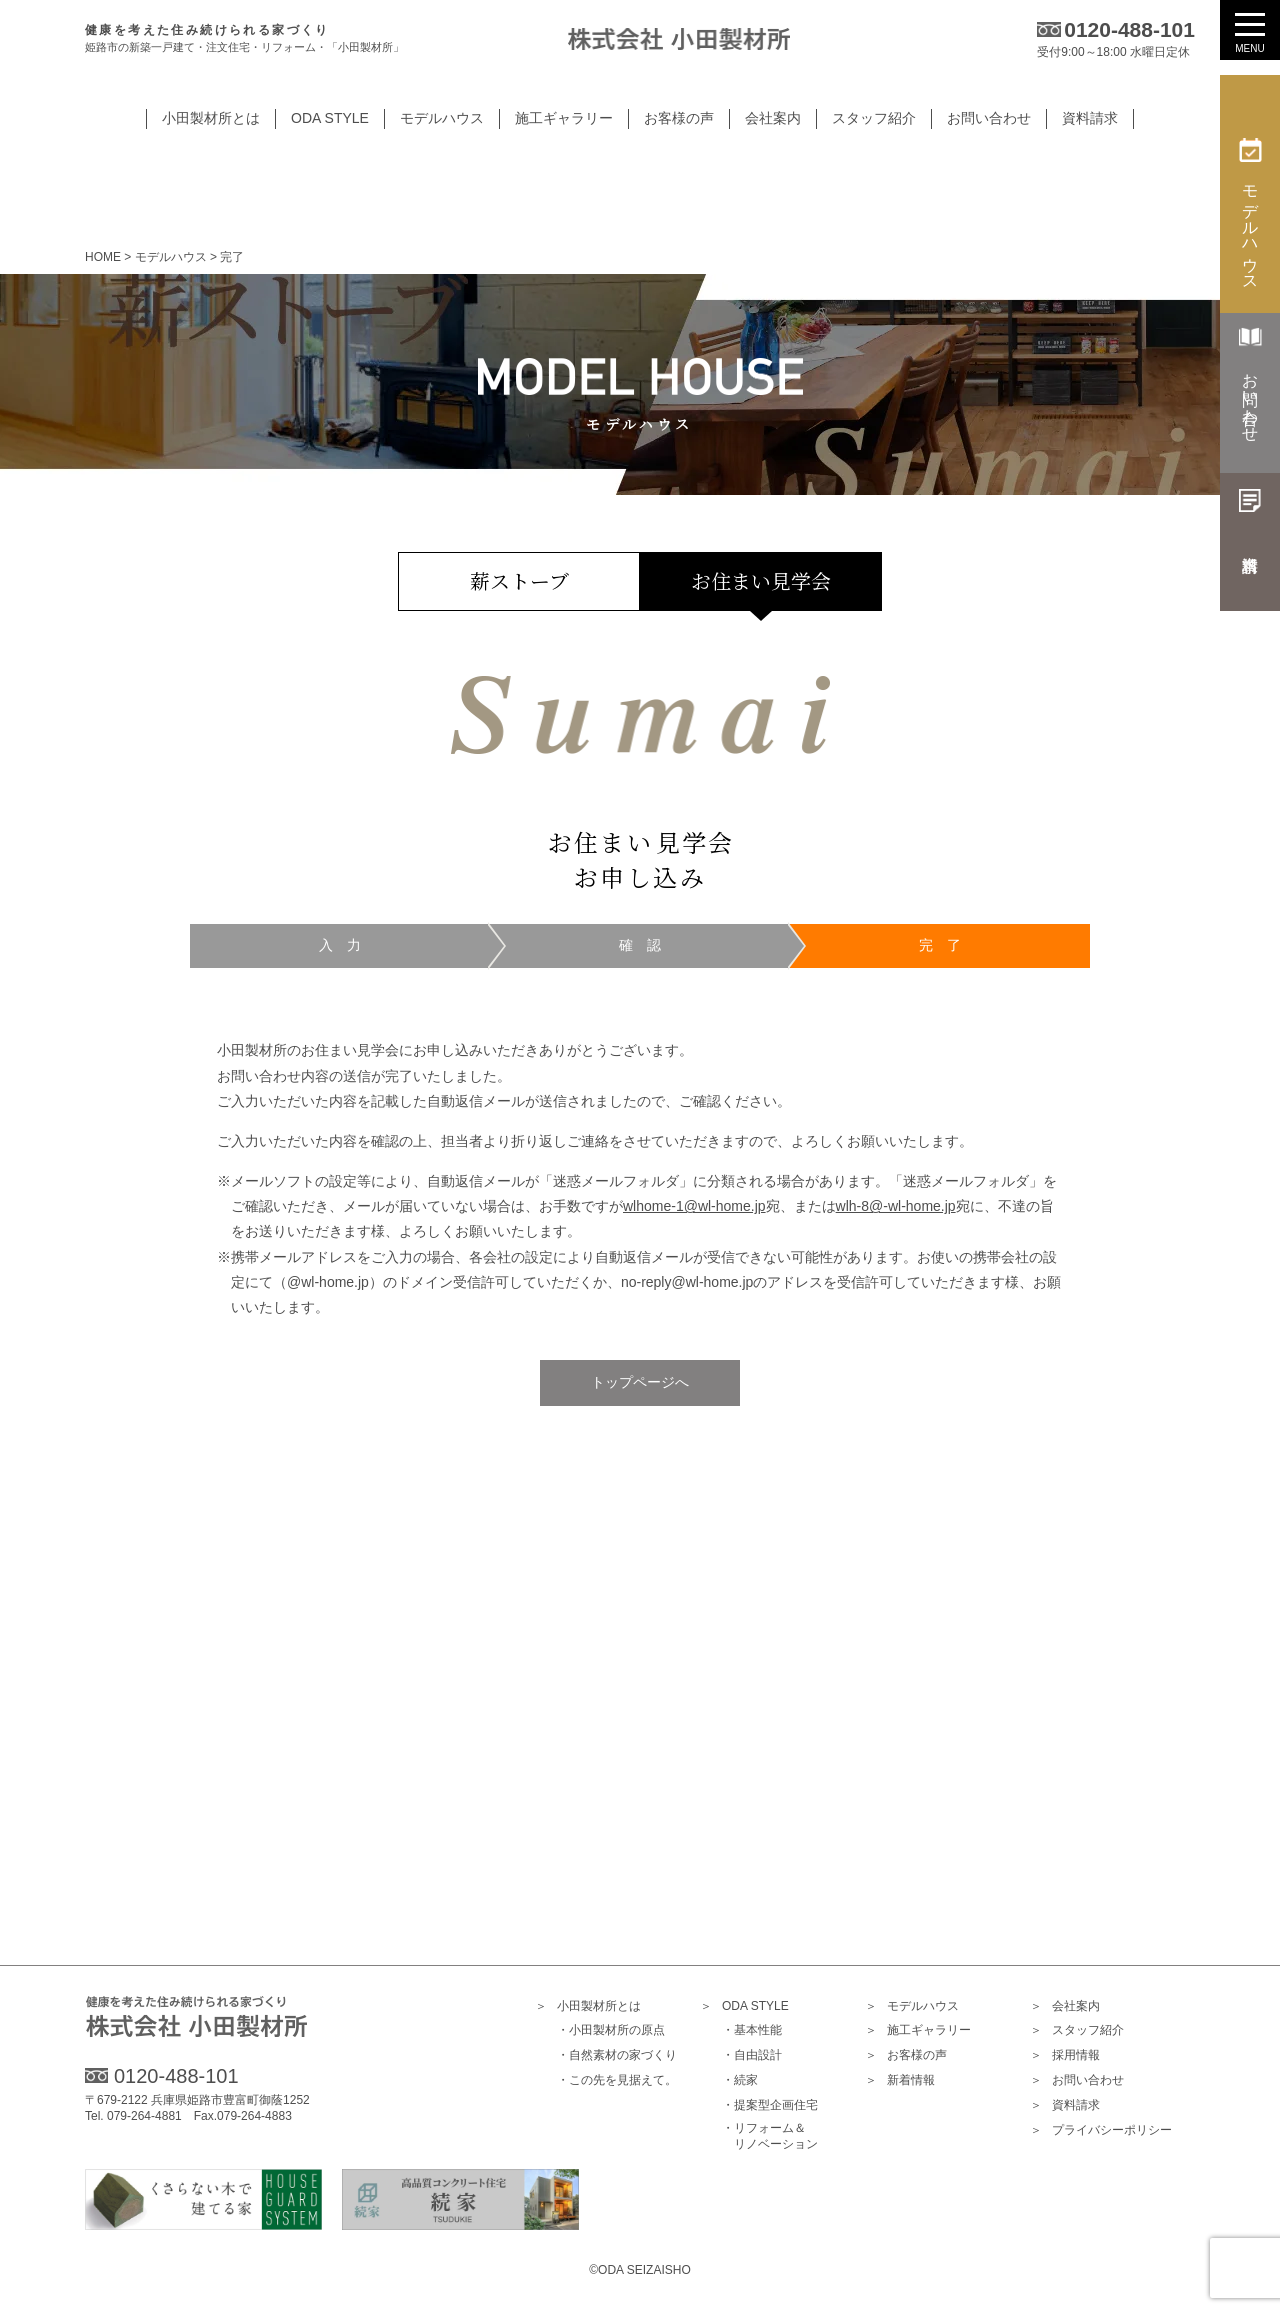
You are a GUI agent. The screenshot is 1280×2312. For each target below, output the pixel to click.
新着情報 (900, 2081)
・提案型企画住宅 (770, 2106)
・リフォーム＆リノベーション (770, 2136)
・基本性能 (752, 2031)
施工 (918, 2031)
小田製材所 (588, 2006)
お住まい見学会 (761, 580)
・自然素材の (617, 2056)
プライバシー (1101, 2130)
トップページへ (640, 1382)
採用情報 (1065, 2056)
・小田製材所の (611, 2031)
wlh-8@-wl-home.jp (896, 1206)
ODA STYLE (744, 2006)
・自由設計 (752, 2056)
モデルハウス (912, 2006)
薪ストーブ (519, 580)
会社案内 (1065, 2006)
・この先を (617, 2081)
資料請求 (1065, 2106)
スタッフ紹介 (1077, 2031)
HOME (103, 257)
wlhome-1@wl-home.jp (694, 1206)
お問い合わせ (1077, 2081)
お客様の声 (906, 2056)
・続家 (740, 2081)
